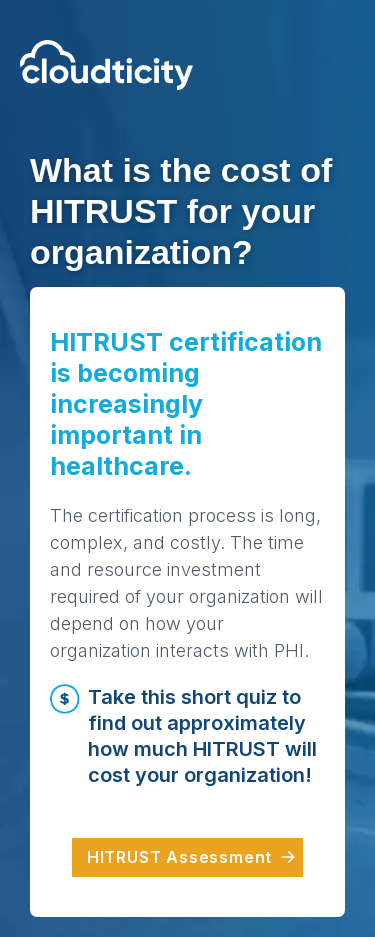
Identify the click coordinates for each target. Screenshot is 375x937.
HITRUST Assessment (182, 857)
